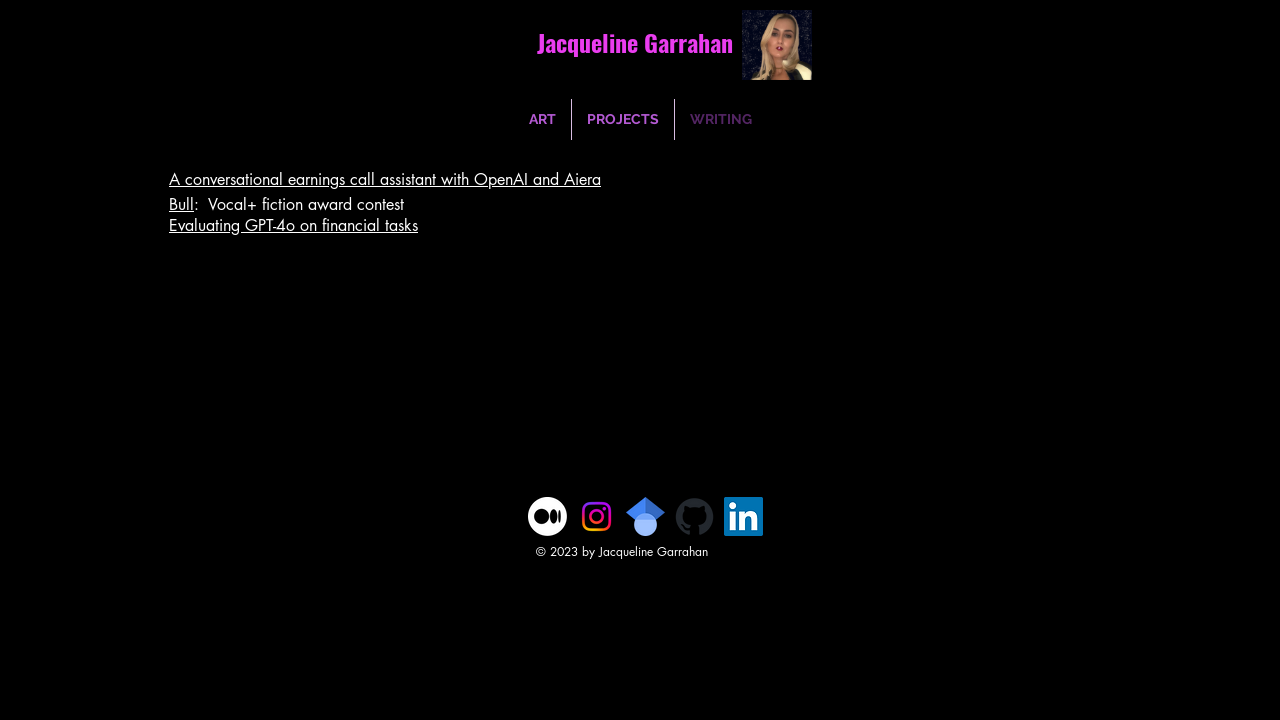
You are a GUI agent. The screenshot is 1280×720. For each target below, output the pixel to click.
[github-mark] (694, 516)
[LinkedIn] (743, 516)
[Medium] (547, 516)
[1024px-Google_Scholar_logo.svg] (645, 516)
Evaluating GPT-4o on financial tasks (293, 225)
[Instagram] (596, 516)
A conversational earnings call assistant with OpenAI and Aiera (385, 179)
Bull (181, 204)
